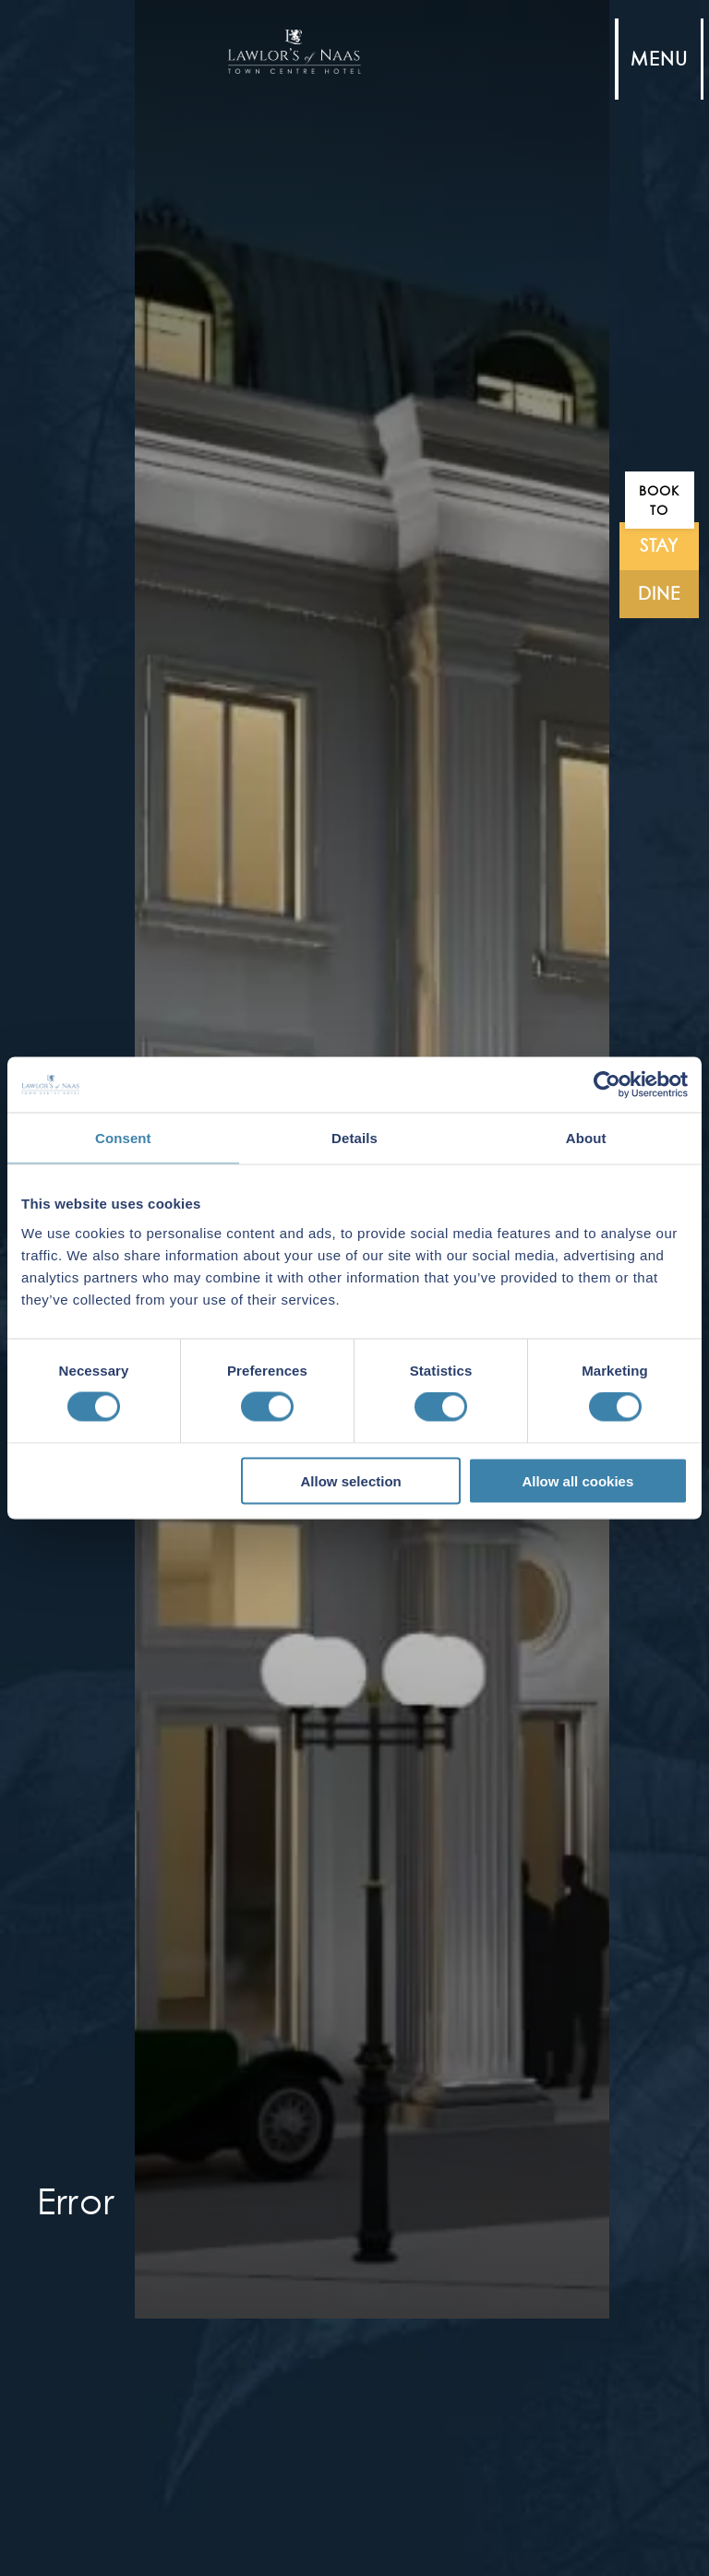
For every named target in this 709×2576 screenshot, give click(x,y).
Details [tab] (354, 1138)
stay (659, 545)
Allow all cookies (577, 1480)
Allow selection (351, 1480)
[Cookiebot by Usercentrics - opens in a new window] (607, 1085)
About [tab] (586, 1138)
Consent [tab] (123, 1138)
